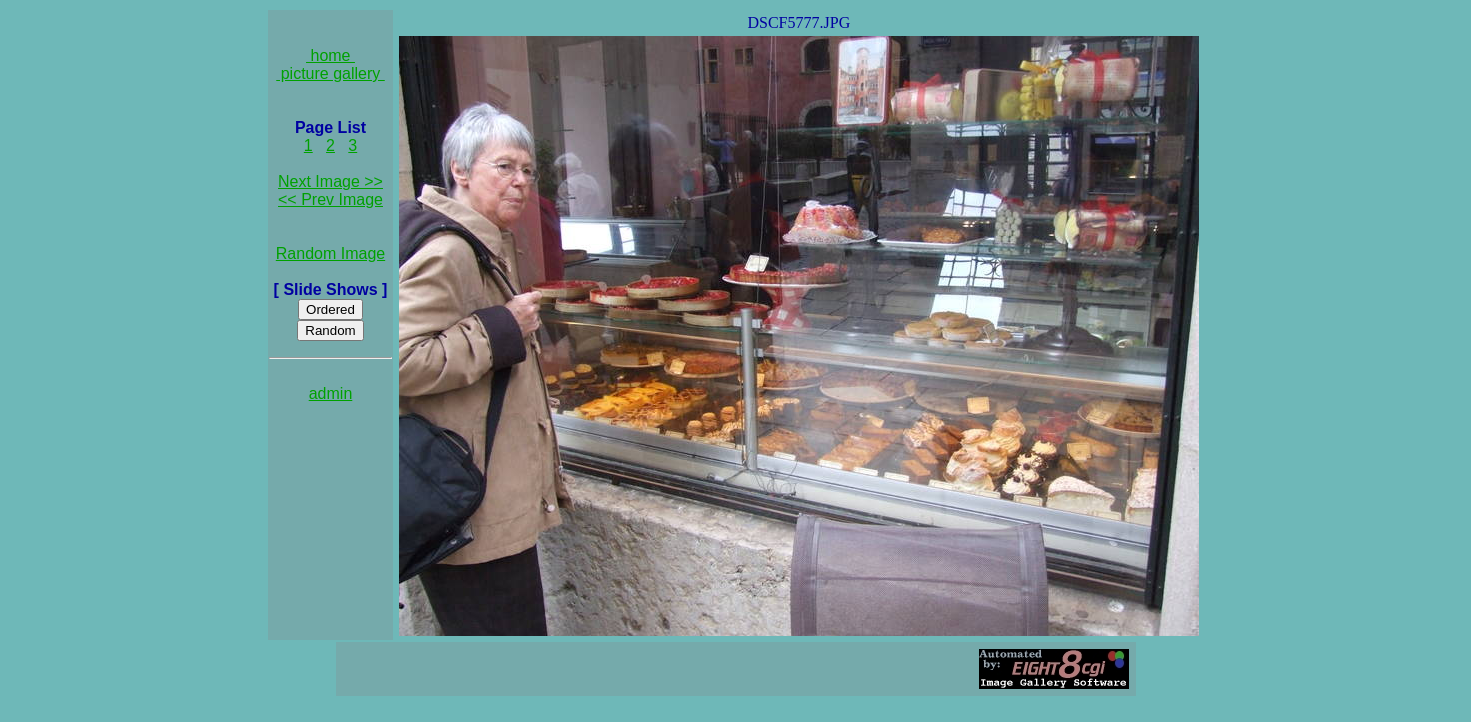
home (330, 55)
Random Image (330, 253)
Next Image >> (330, 181)
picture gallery (330, 73)
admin (331, 393)
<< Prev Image (330, 199)
